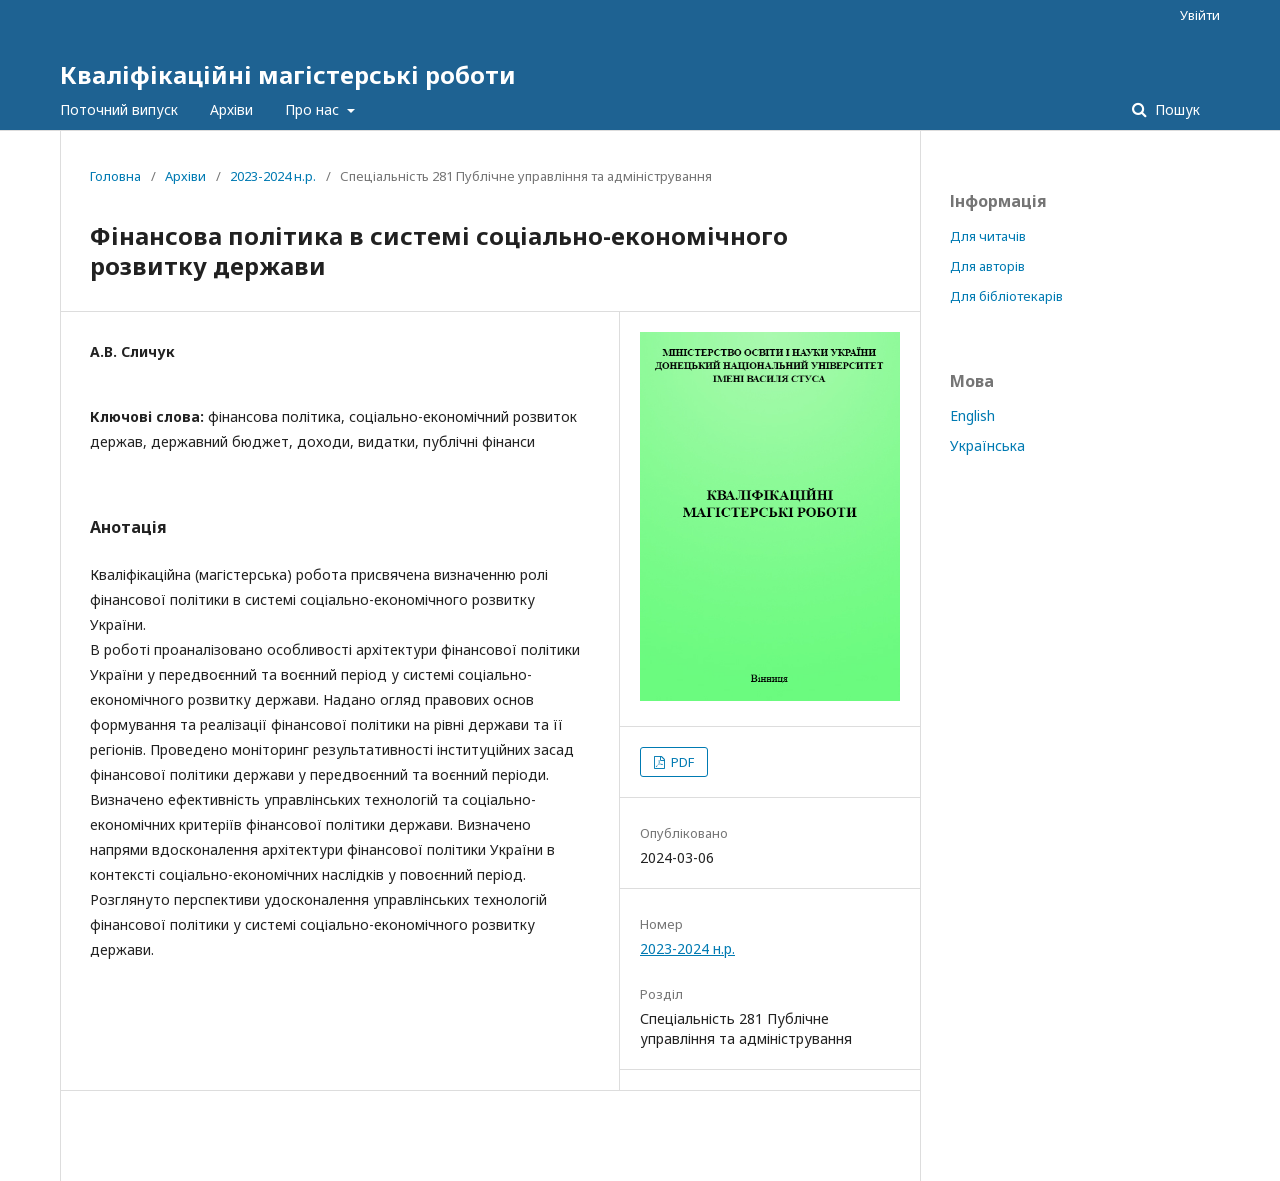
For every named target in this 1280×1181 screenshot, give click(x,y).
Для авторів (987, 266)
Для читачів (988, 236)
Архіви (231, 109)
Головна (115, 176)
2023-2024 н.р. (273, 176)
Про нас (314, 109)
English (972, 415)
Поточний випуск (119, 109)
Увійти (1200, 15)
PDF (681, 762)
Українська (987, 445)
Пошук (1175, 109)
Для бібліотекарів (1006, 296)
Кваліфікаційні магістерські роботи (288, 74)
